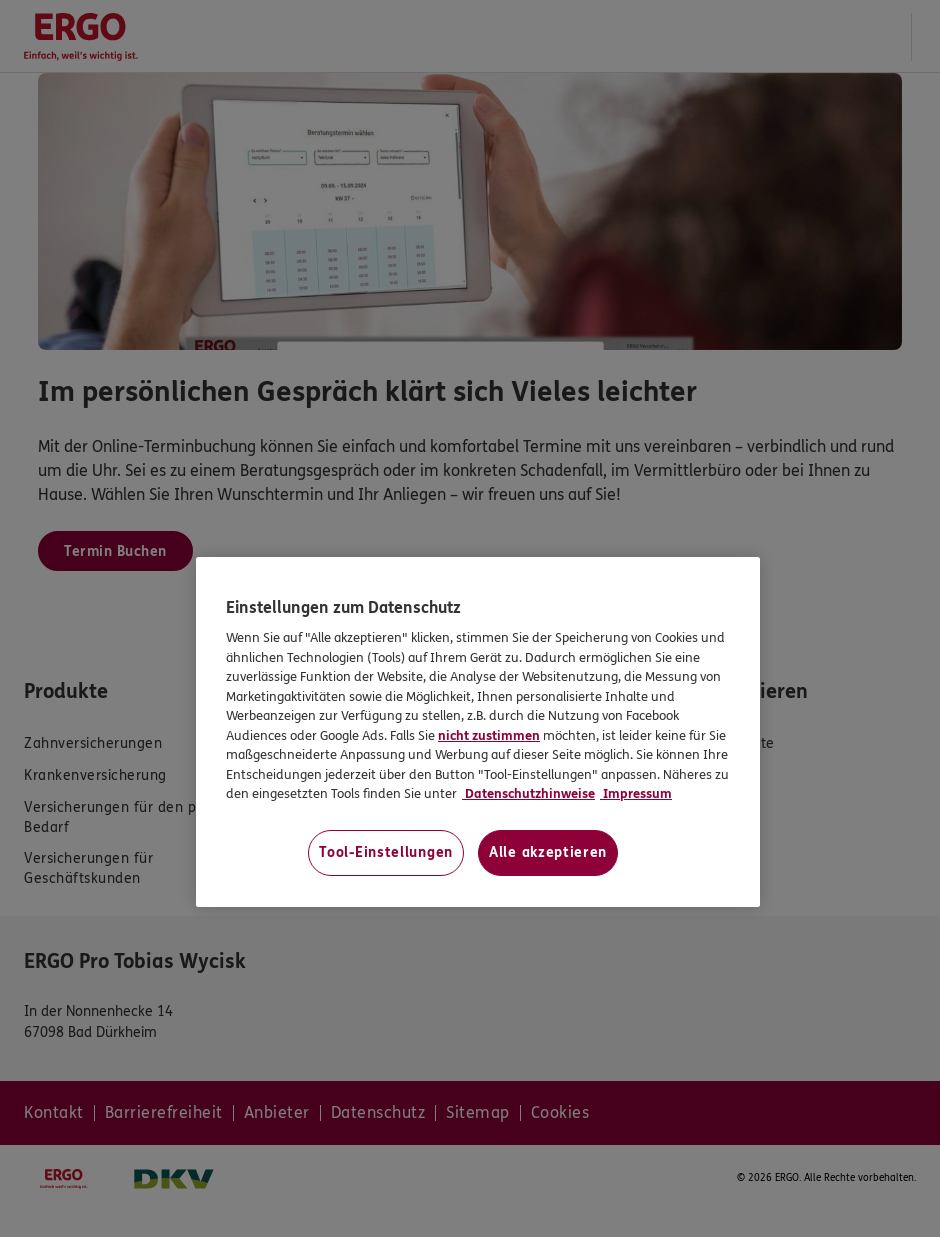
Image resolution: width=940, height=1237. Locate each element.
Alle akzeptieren (548, 852)
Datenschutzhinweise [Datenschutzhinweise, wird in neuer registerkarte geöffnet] (528, 794)
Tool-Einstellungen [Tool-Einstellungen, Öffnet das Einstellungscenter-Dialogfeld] (386, 852)
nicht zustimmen (489, 736)
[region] (478, 732)
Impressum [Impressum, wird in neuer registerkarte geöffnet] (636, 794)
